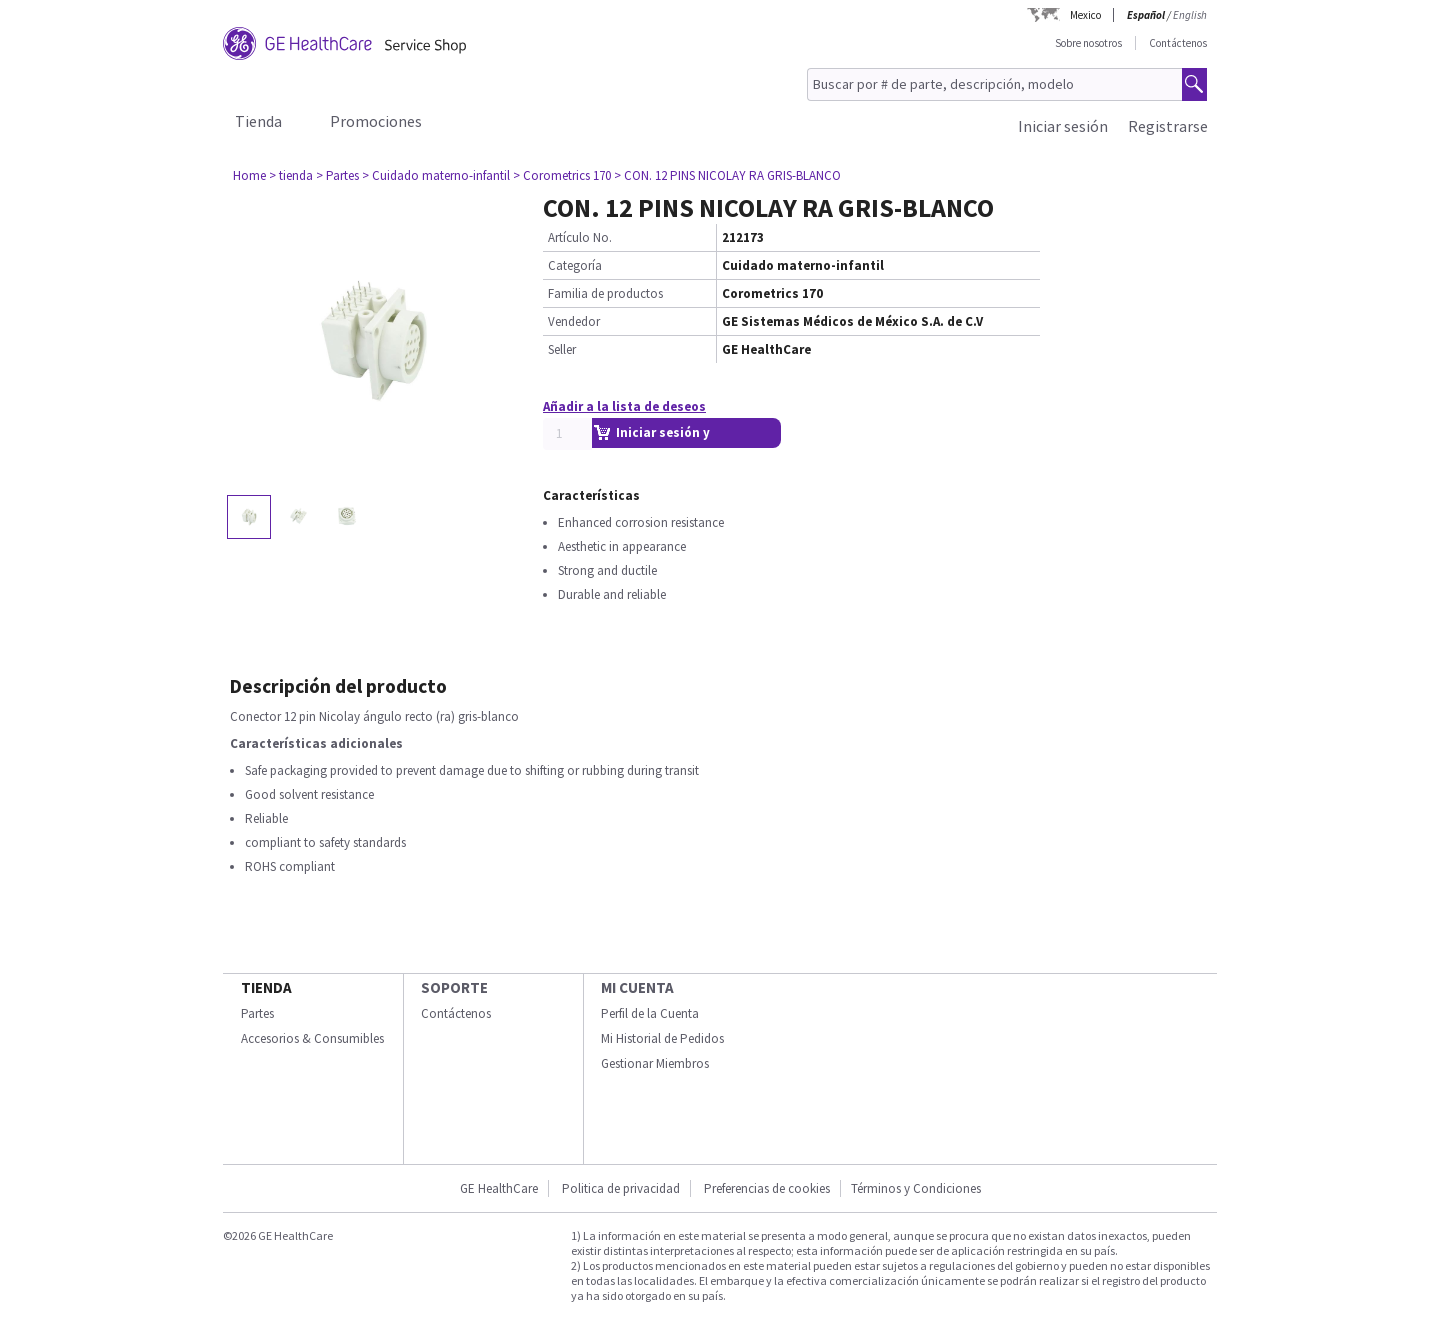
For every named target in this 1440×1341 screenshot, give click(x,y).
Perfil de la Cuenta (650, 1013)
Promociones (376, 121)
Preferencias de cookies (767, 1188)
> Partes (337, 175)
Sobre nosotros (1088, 43)
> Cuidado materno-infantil (436, 175)
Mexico (1085, 15)
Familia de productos (605, 293)
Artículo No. (580, 237)
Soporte (454, 987)
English (1190, 15)
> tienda (291, 175)
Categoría (575, 265)
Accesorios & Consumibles (312, 1038)
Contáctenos (1178, 43)
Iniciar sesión (1063, 126)
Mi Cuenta (637, 987)
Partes (257, 1013)
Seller (562, 349)
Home (249, 175)
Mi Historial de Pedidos (662, 1038)
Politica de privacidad (621, 1188)
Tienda (258, 121)
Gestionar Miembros (655, 1063)
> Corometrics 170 (562, 175)
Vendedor (574, 321)
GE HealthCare (499, 1188)
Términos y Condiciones (916, 1188)
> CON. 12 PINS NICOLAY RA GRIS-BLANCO (727, 175)
